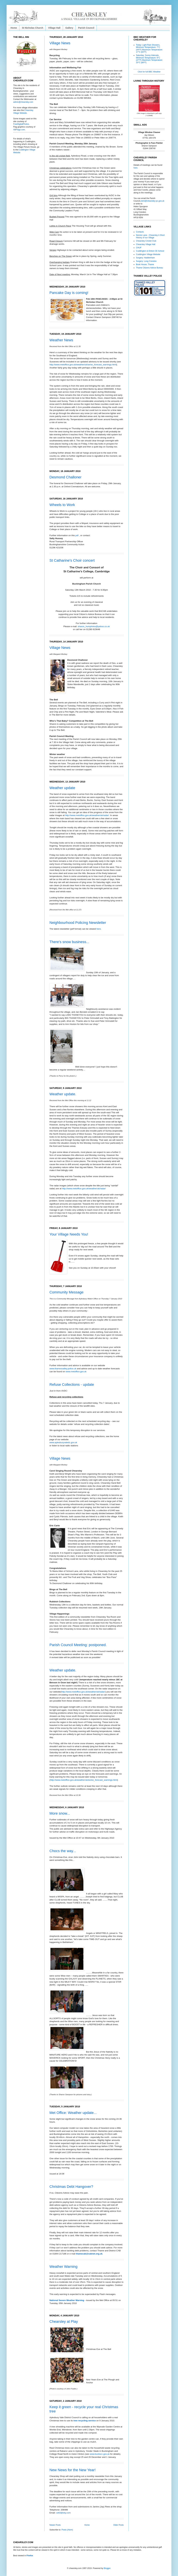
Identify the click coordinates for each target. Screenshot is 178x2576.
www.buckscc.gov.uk (100, 2454)
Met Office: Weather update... (73, 2113)
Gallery (69, 27)
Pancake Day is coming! (68, 293)
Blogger (107, 2568)
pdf (77, 535)
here (98, 929)
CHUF (138, 248)
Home (14, 27)
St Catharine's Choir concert (72, 560)
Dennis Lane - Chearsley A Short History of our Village (150, 236)
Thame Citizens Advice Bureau (149, 268)
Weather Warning (63, 2266)
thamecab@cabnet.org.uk (89, 2253)
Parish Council (86, 27)
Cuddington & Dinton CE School (150, 251)
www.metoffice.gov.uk (76, 1371)
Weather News (61, 340)
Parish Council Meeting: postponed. (78, 1645)
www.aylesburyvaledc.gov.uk (63, 1442)
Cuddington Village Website (148, 254)
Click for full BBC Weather (149, 72)
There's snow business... (69, 942)
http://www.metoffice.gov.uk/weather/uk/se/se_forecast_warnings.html (82, 364)
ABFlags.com (19, 130)
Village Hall (54, 27)
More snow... (59, 1813)
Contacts (140, 232)
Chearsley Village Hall (145, 244)
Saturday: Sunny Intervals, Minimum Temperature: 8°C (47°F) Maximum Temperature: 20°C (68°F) (149, 59)
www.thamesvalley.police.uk (62, 1368)
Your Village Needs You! (68, 1234)
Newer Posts (55, 2525)
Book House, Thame (145, 264)
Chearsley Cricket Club (146, 241)
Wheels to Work (62, 505)
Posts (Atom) (67, 2530)
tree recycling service (85, 2420)
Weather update (62, 788)
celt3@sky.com (63, 2512)
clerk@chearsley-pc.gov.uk (152, 201)
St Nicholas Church (32, 27)
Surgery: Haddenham (145, 258)
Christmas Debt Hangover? (71, 2187)
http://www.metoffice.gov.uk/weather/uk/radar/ (87, 815)
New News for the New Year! (72, 2470)
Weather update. (62, 1094)
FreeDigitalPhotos (21, 124)
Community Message (66, 1292)
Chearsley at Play (63, 2321)
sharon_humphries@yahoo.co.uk (94, 626)
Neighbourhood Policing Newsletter (77, 923)
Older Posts (118, 2525)
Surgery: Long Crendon (146, 261)
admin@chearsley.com (23, 102)
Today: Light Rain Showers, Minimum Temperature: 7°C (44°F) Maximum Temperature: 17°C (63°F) (149, 48)
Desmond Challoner (65, 477)
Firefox (30, 2555)
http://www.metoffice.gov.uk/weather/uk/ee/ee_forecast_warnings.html (83, 1780)
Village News (59, 43)
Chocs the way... (62, 1851)
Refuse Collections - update (71, 1384)
